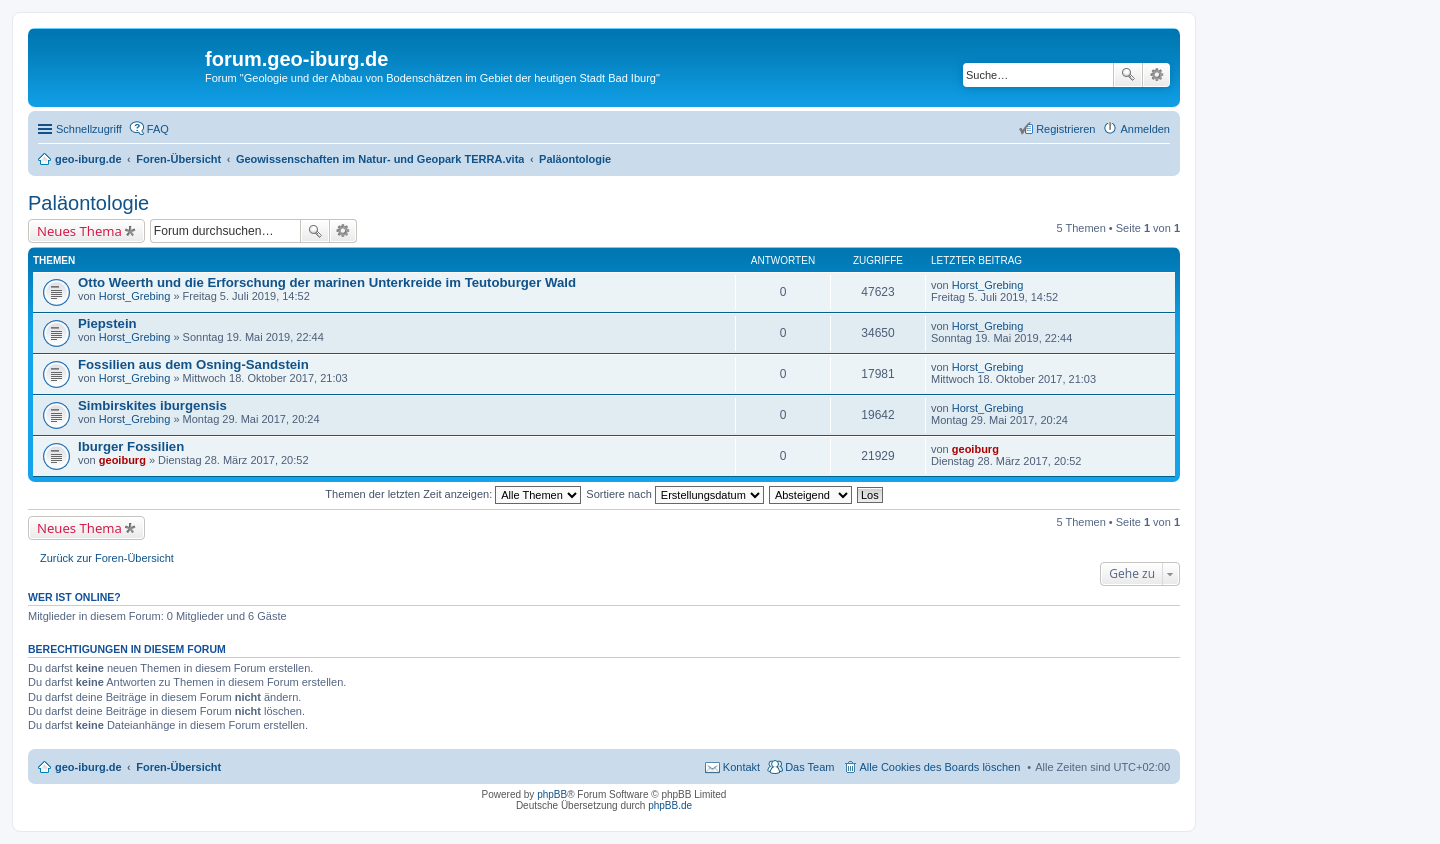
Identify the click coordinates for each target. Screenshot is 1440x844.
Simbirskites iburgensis (152, 405)
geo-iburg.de (88, 767)
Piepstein (107, 323)
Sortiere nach (674, 494)
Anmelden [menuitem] (1145, 129)
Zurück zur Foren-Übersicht (107, 558)
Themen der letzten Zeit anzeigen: (453, 494)
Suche (1128, 75)
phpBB (552, 794)
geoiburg (122, 460)
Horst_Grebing (135, 296)
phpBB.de (670, 805)
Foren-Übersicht (178, 767)
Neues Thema (79, 231)
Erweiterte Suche (1156, 75)
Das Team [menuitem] (809, 767)
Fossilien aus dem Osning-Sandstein (193, 364)
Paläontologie (88, 203)
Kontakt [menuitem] (741, 767)
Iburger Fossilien (131, 446)
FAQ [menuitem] (158, 129)
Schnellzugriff (89, 129)
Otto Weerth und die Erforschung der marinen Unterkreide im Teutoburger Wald (327, 282)
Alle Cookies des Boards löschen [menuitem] (940, 767)
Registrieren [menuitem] (1065, 129)
